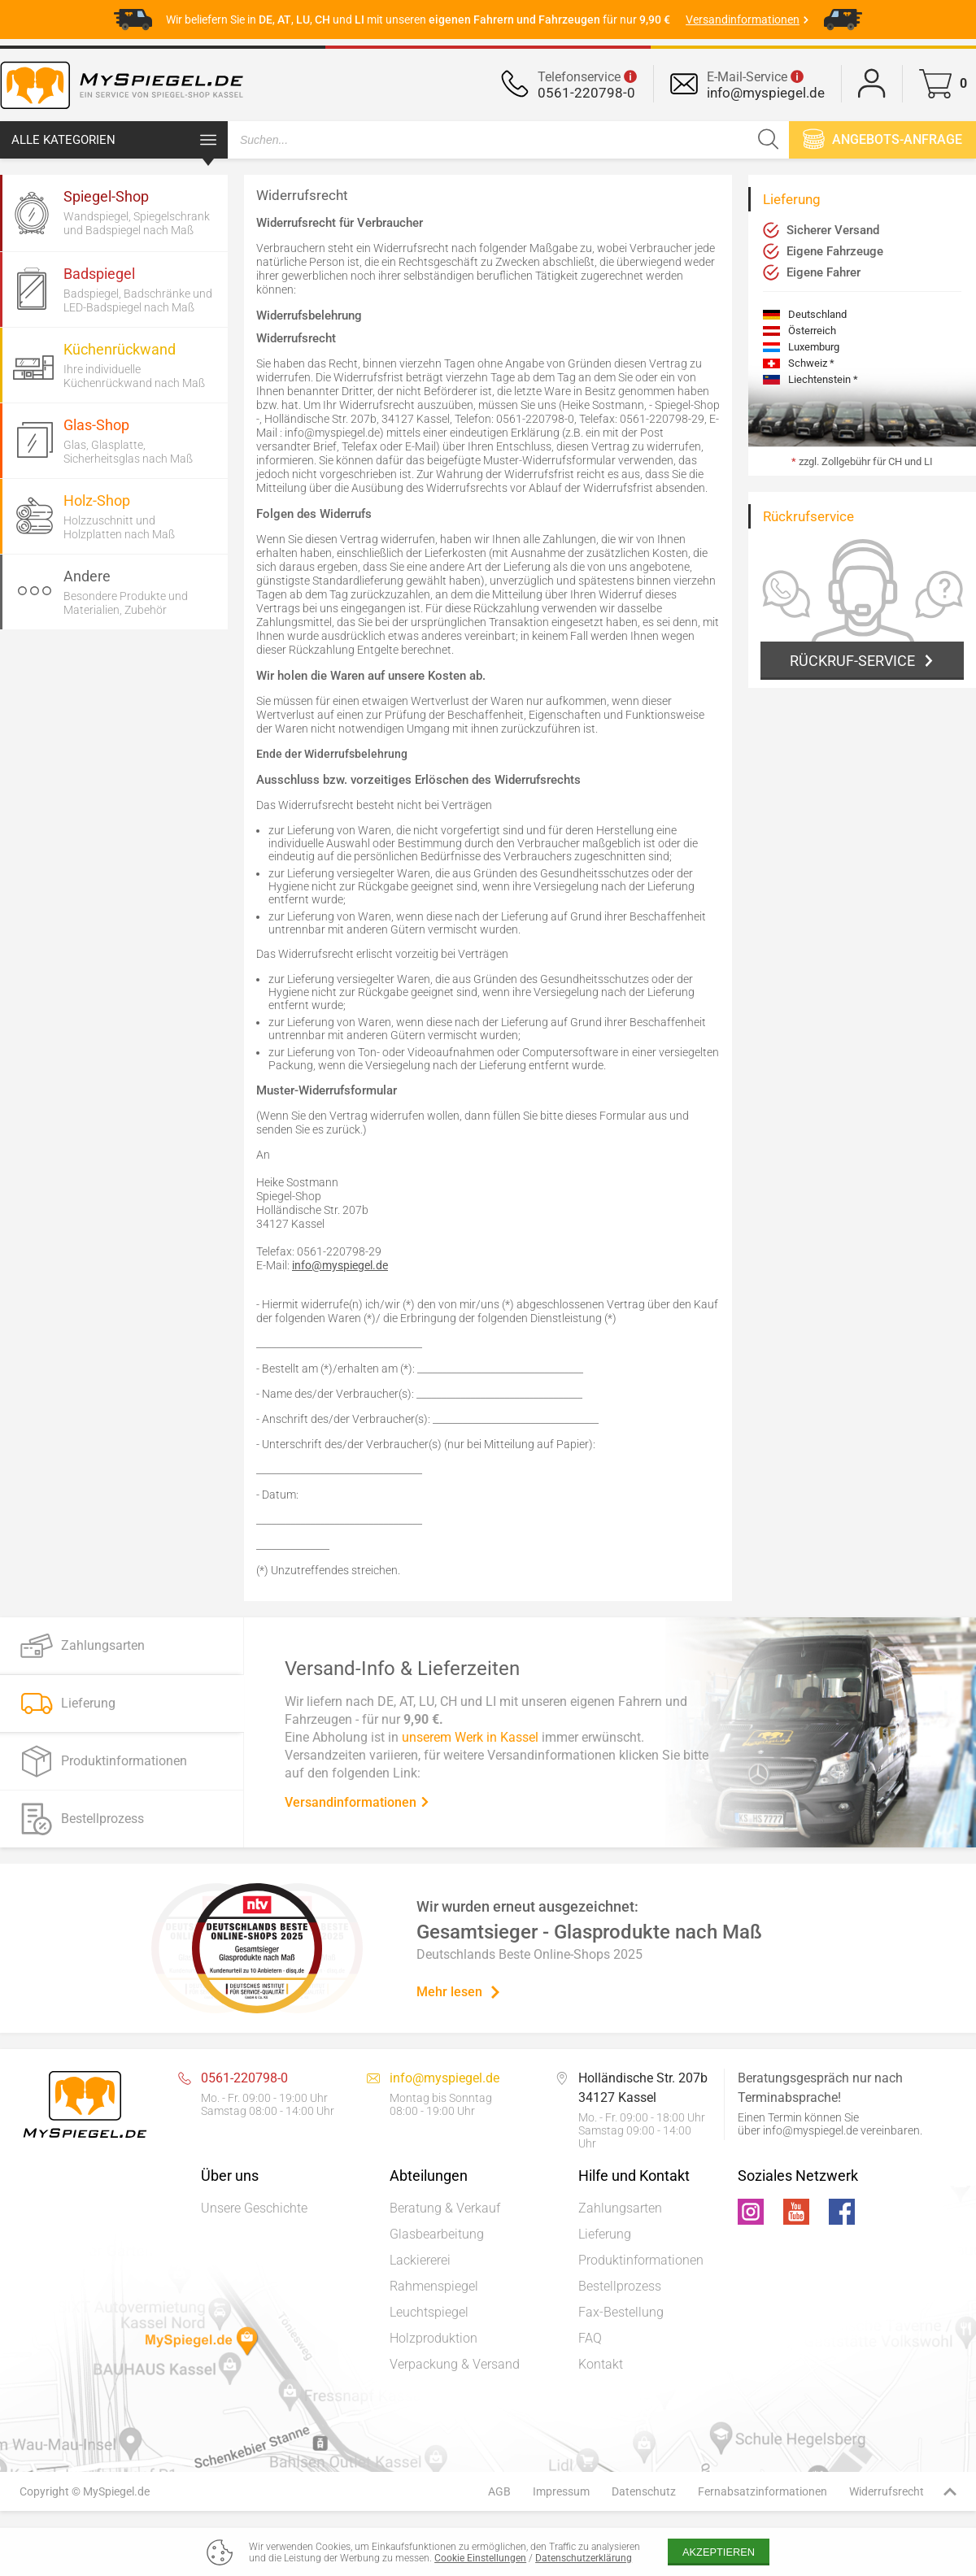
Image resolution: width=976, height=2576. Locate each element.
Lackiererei (420, 2260)
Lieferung (604, 2234)
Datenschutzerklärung (583, 2558)
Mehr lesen (459, 1991)
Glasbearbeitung (437, 2234)
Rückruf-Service (852, 660)
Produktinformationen (641, 2260)
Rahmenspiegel (434, 2286)
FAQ (590, 2338)
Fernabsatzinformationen (762, 2491)
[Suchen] (768, 140)
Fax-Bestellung (621, 2312)
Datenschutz (644, 2491)
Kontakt (600, 2364)
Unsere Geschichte (254, 2208)
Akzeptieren (718, 2552)
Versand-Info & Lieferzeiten (402, 1667)
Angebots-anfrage (882, 139)
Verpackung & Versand (455, 2364)
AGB (499, 2491)
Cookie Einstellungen (480, 2558)
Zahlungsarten (620, 2208)
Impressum (561, 2491)
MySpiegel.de (116, 2491)
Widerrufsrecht (886, 2491)
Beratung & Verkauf (445, 2208)
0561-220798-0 (586, 93)
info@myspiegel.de (766, 93)
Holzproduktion (433, 2338)
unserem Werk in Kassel (470, 1736)
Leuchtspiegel (429, 2312)
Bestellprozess (619, 2286)
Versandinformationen (357, 1801)
